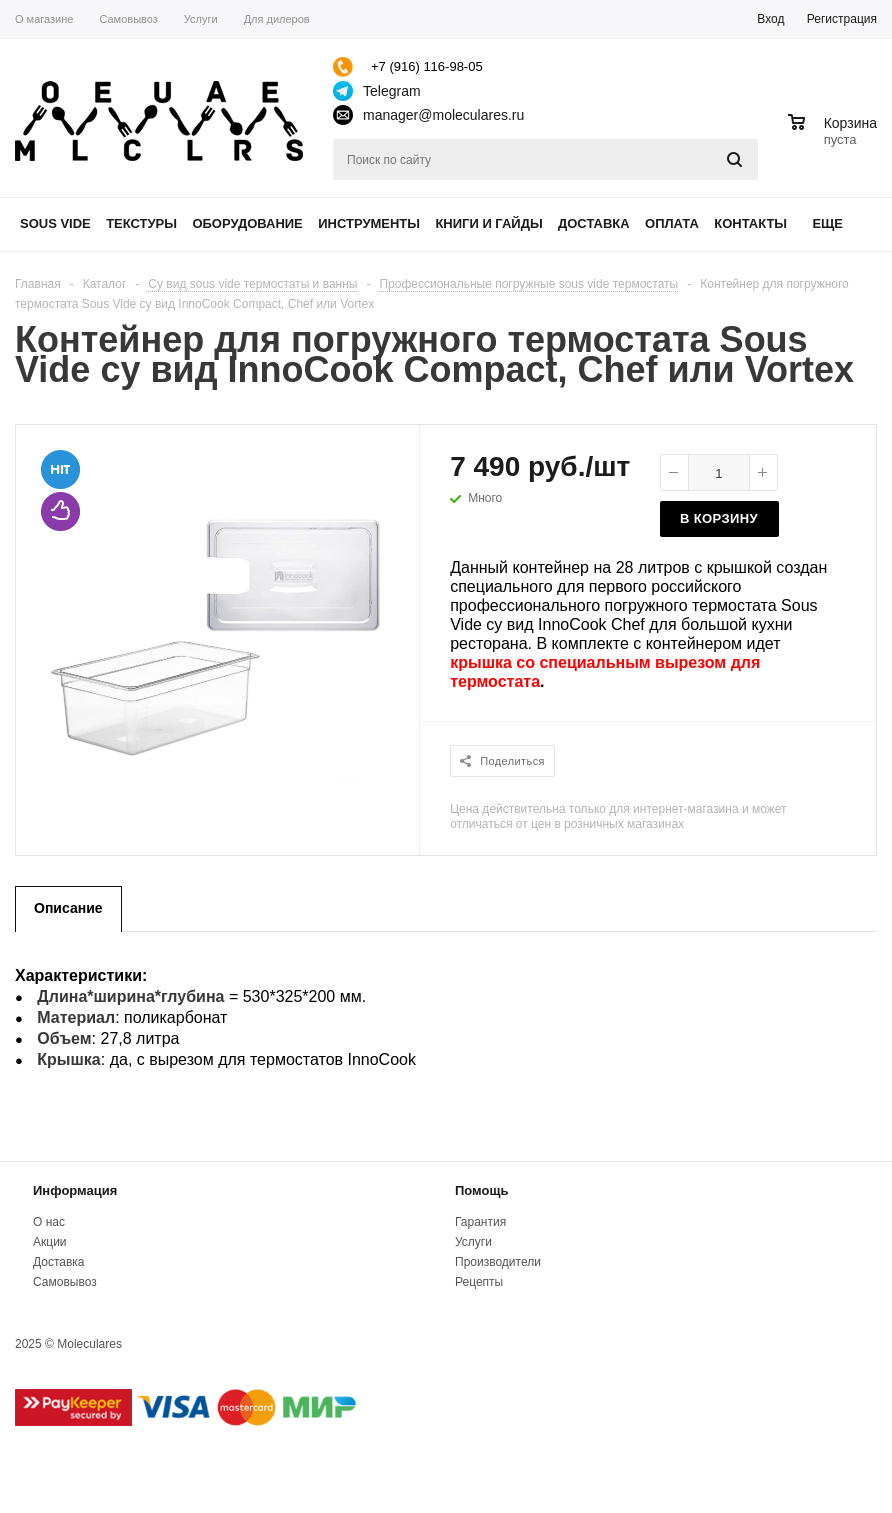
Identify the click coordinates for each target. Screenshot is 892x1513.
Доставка (594, 223)
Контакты (750, 223)
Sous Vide (55, 223)
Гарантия (480, 1222)
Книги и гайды (488, 223)
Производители (498, 1262)
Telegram (392, 91)
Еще (837, 223)
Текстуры (141, 223)
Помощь (481, 1190)
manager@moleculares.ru (443, 115)
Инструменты (369, 223)
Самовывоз (65, 1282)
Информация (75, 1190)
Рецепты (479, 1282)
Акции (50, 1242)
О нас (49, 1222)
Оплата (672, 223)
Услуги (473, 1242)
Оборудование (247, 223)
